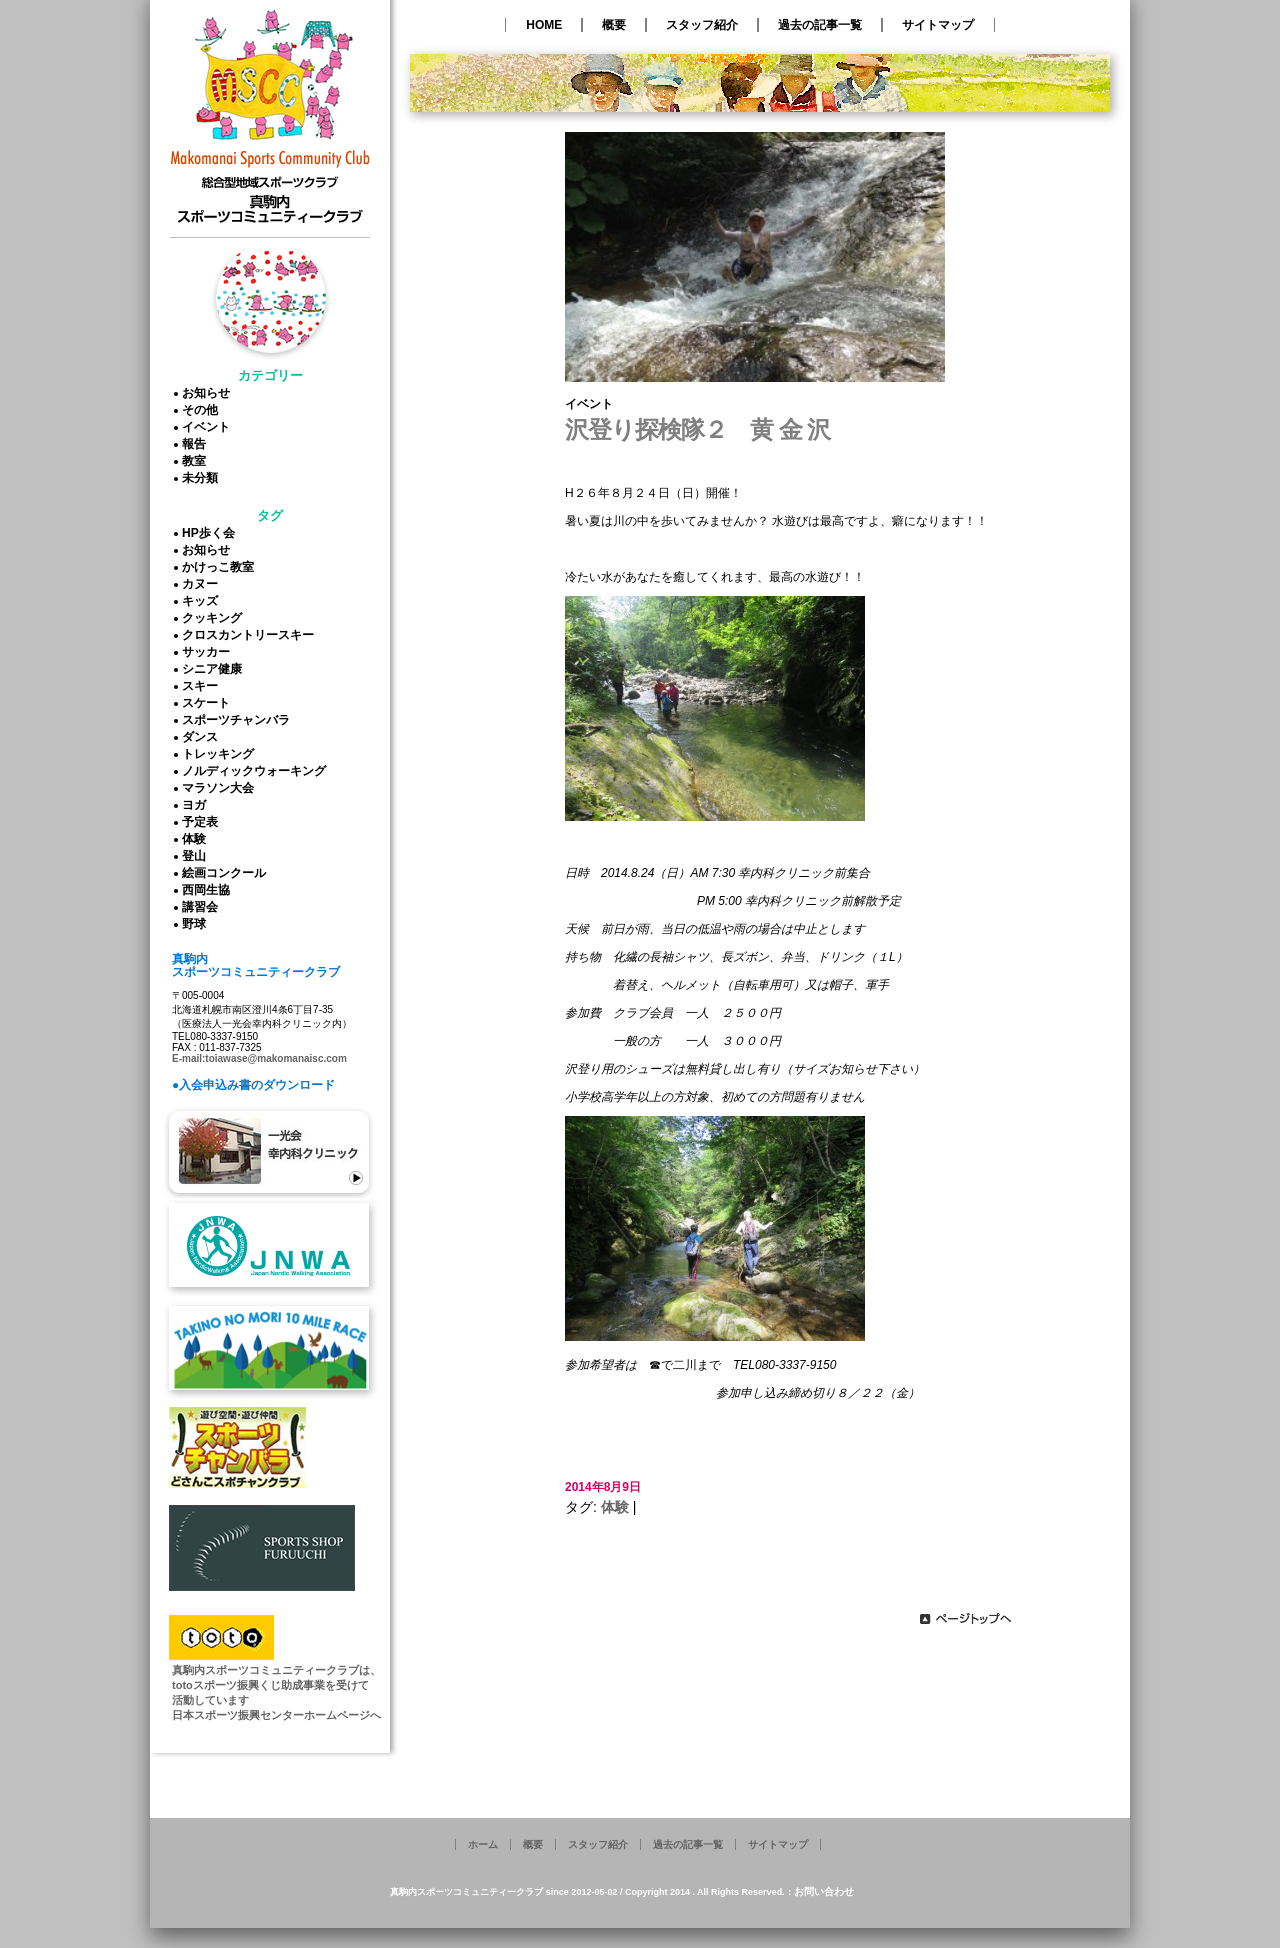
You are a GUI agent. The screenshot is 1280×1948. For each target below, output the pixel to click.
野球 (197, 924)
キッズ (203, 601)
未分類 (203, 478)
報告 (197, 444)
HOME (544, 25)
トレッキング (221, 754)
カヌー (203, 584)
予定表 (203, 822)
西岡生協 (209, 890)
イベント (209, 427)
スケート (209, 703)
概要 (614, 25)
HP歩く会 (211, 533)
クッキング (215, 618)
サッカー (209, 652)
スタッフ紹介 (702, 25)
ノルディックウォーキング (257, 771)
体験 (197, 839)
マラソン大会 (221, 788)
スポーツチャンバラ (239, 720)
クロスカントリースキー (251, 635)
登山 (197, 856)
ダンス (203, 737)
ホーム (483, 1844)
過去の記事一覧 (820, 25)
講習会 (203, 907)
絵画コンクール (227, 873)
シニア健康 (215, 669)
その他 (203, 410)
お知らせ (209, 393)
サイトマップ (938, 25)
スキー (203, 686)
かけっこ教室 (221, 567)
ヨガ (197, 805)
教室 (197, 461)
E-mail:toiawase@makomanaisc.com (259, 1058)
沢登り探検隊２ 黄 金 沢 (697, 429)
